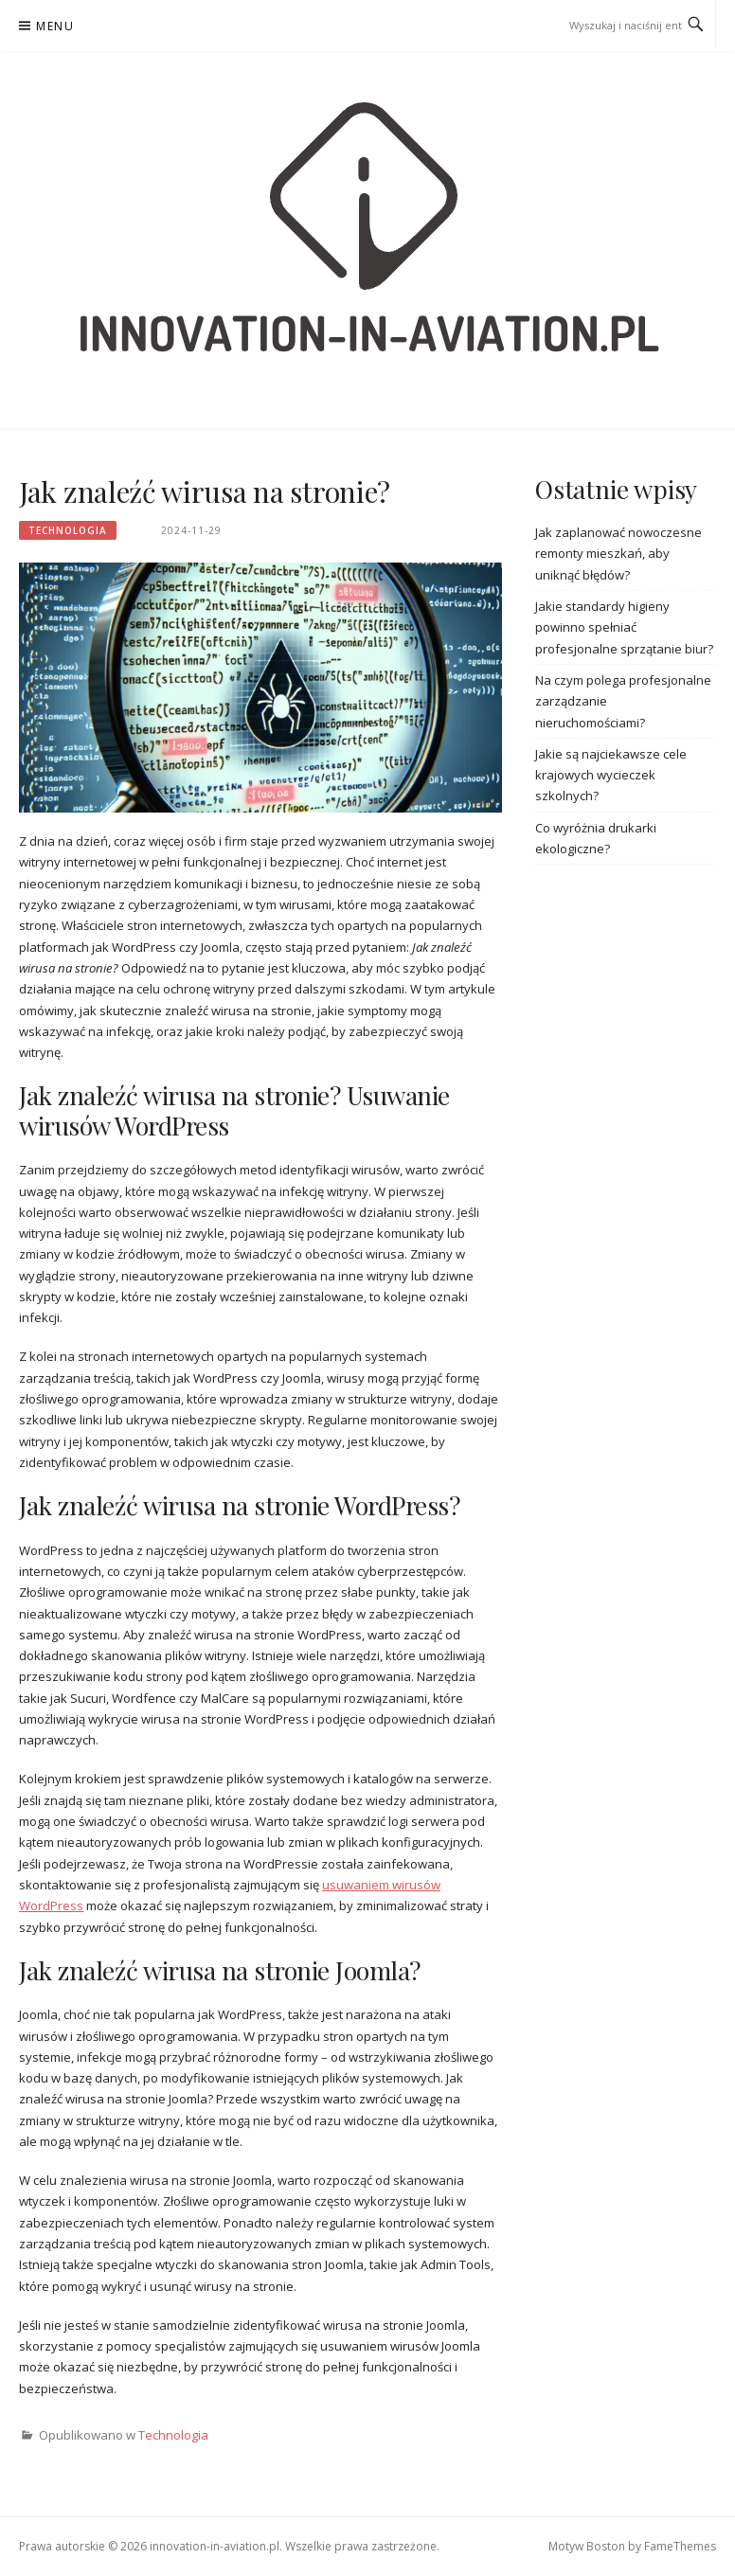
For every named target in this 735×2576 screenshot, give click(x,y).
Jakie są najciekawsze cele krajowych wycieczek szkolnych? (611, 775)
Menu (55, 26)
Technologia (67, 530)
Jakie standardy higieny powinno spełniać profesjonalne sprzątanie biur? (624, 627)
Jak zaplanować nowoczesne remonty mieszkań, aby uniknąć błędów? (618, 553)
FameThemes (680, 2546)
